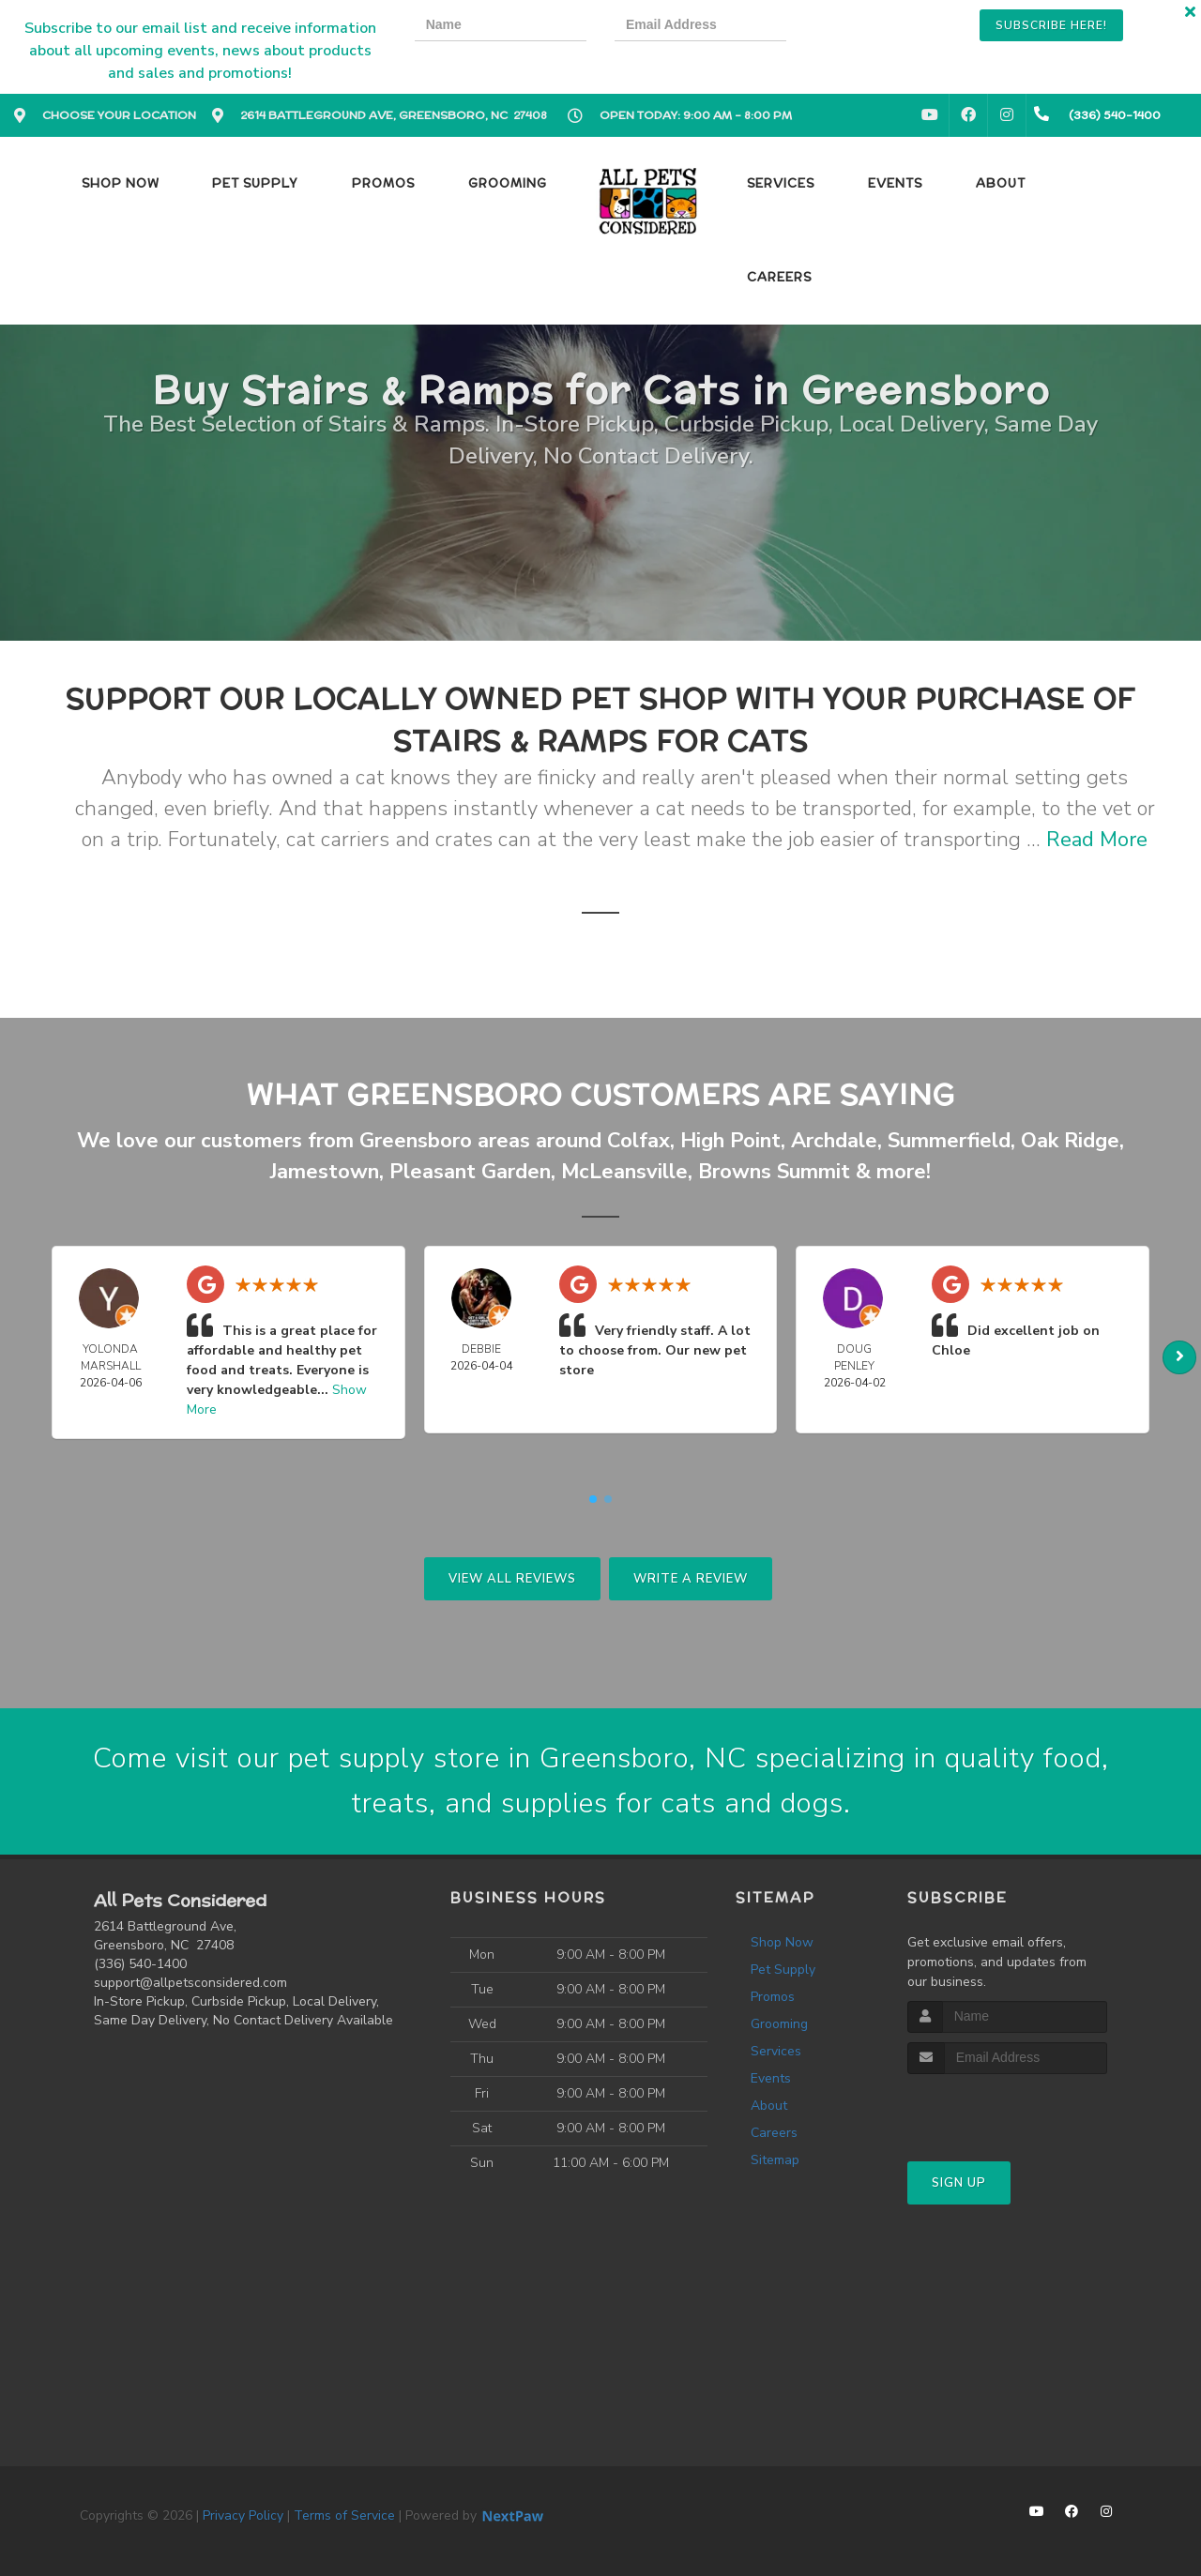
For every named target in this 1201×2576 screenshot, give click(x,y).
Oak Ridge (1070, 1141)
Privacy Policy (243, 2515)
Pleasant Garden (470, 1172)
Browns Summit (774, 1172)
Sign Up (959, 2182)
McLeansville (624, 1172)
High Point (730, 1141)
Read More (1097, 840)
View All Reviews (512, 1578)
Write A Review (690, 1578)
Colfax (638, 1141)
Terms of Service (344, 2515)
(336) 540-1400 (140, 1964)
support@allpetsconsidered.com (190, 1983)
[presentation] (879, 27)
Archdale (834, 1141)
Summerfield (949, 1141)
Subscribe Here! (1051, 25)
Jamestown (324, 1172)
